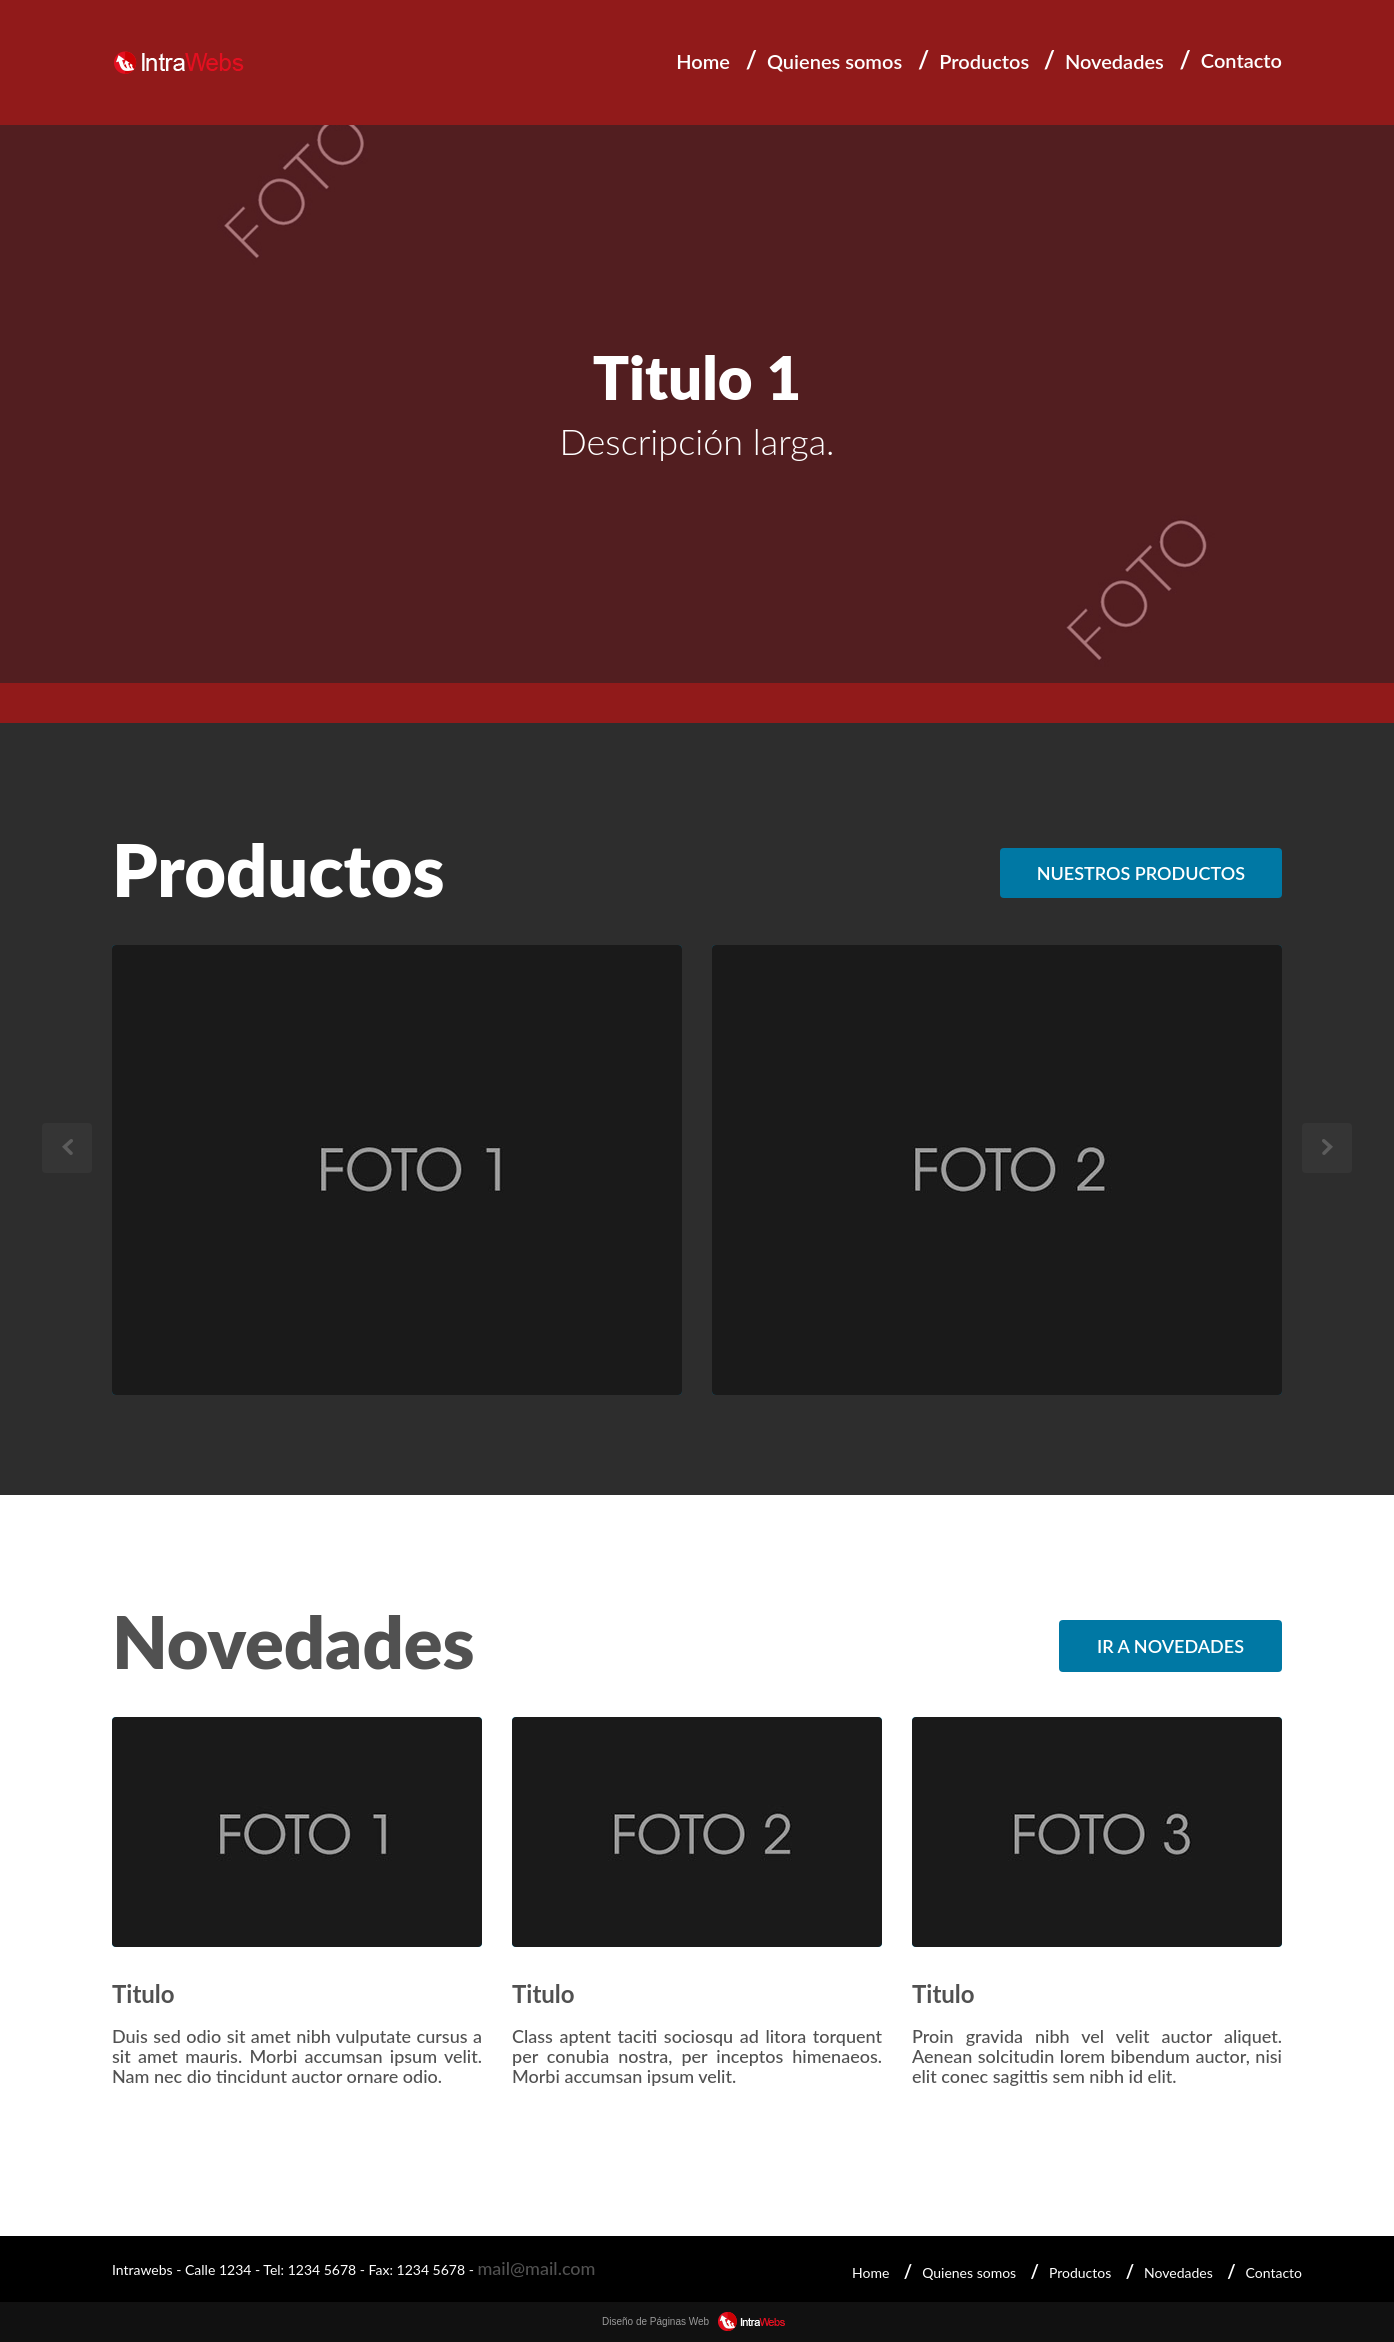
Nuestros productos (1141, 873)
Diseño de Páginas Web (697, 2321)
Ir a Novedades (1170, 1646)
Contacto (1241, 60)
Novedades (1114, 61)
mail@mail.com (536, 2268)
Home (703, 61)
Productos (984, 61)
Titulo (143, 1993)
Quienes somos (834, 61)
